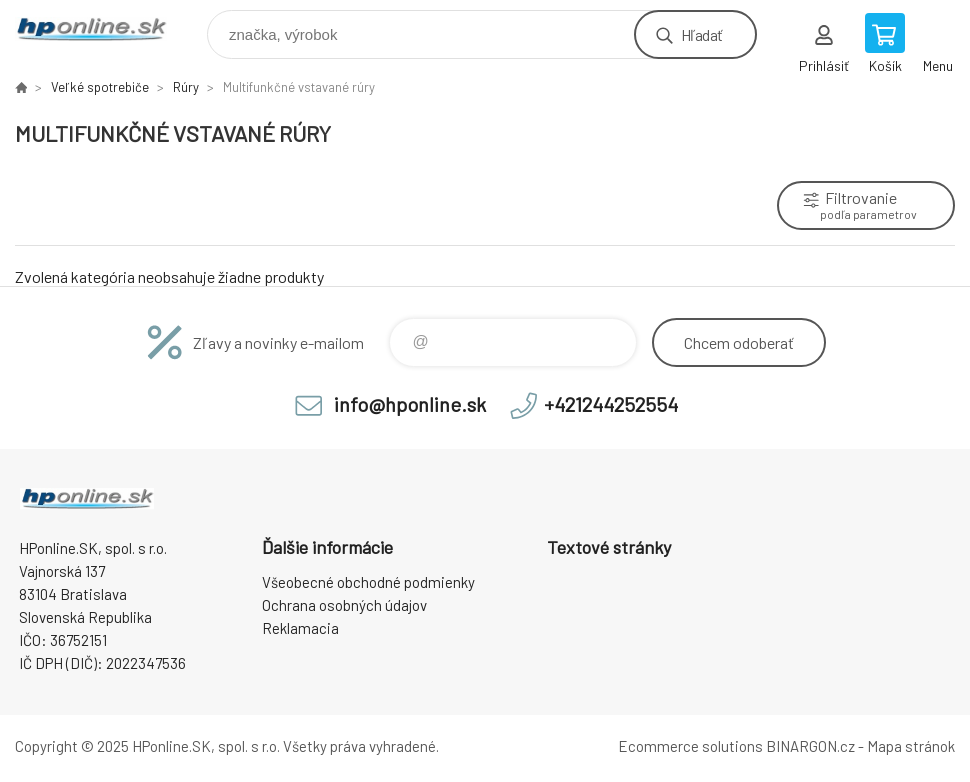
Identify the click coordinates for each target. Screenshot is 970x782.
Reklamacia (300, 628)
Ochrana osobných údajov (344, 605)
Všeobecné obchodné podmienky (368, 582)
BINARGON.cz (810, 746)
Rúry (186, 87)
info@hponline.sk (410, 404)
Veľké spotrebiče (100, 87)
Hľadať (701, 34)
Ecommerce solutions (690, 746)
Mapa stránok (911, 746)
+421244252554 (611, 404)
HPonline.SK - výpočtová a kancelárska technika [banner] (103, 29)
